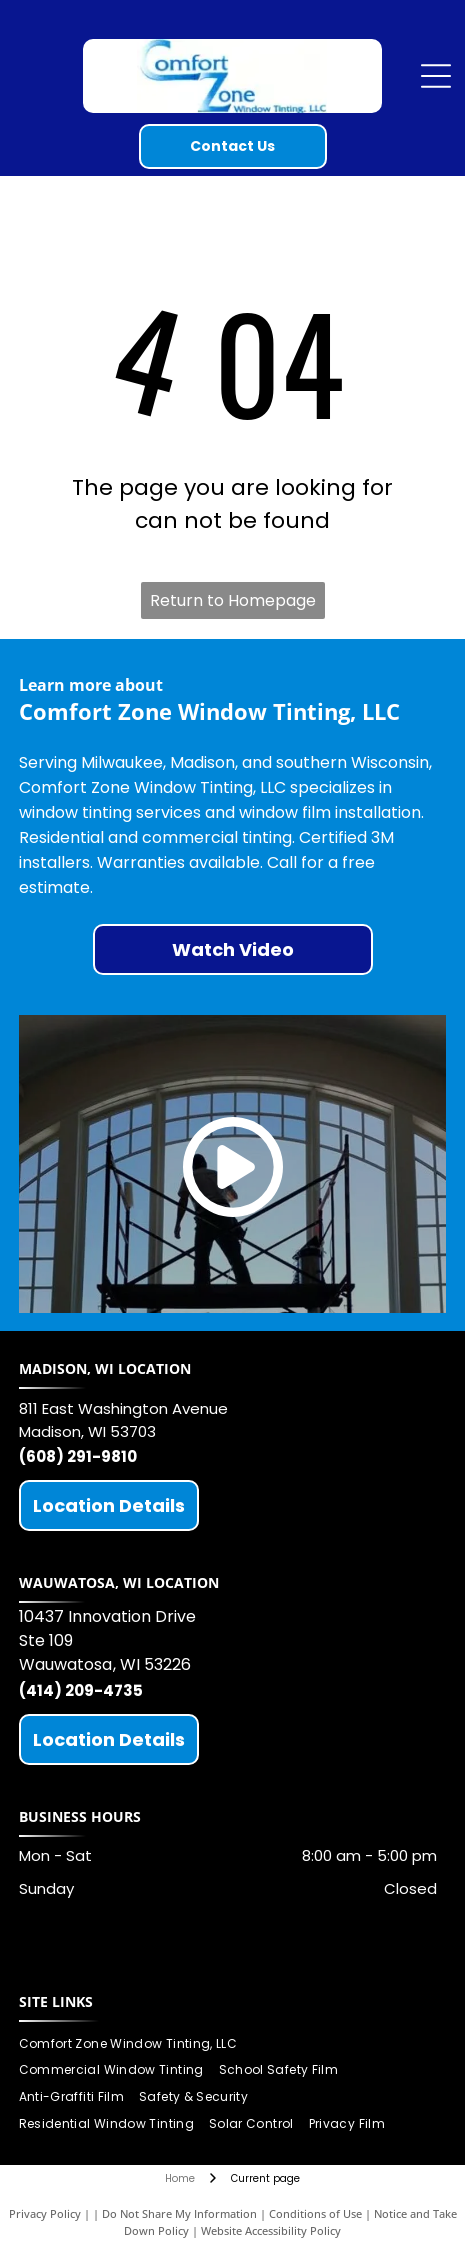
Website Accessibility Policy (271, 2230)
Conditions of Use (315, 2213)
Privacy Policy (45, 2213)
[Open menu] (436, 76)
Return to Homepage (233, 600)
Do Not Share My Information (179, 2213)
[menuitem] (136, 2043)
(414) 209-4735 (81, 1690)
